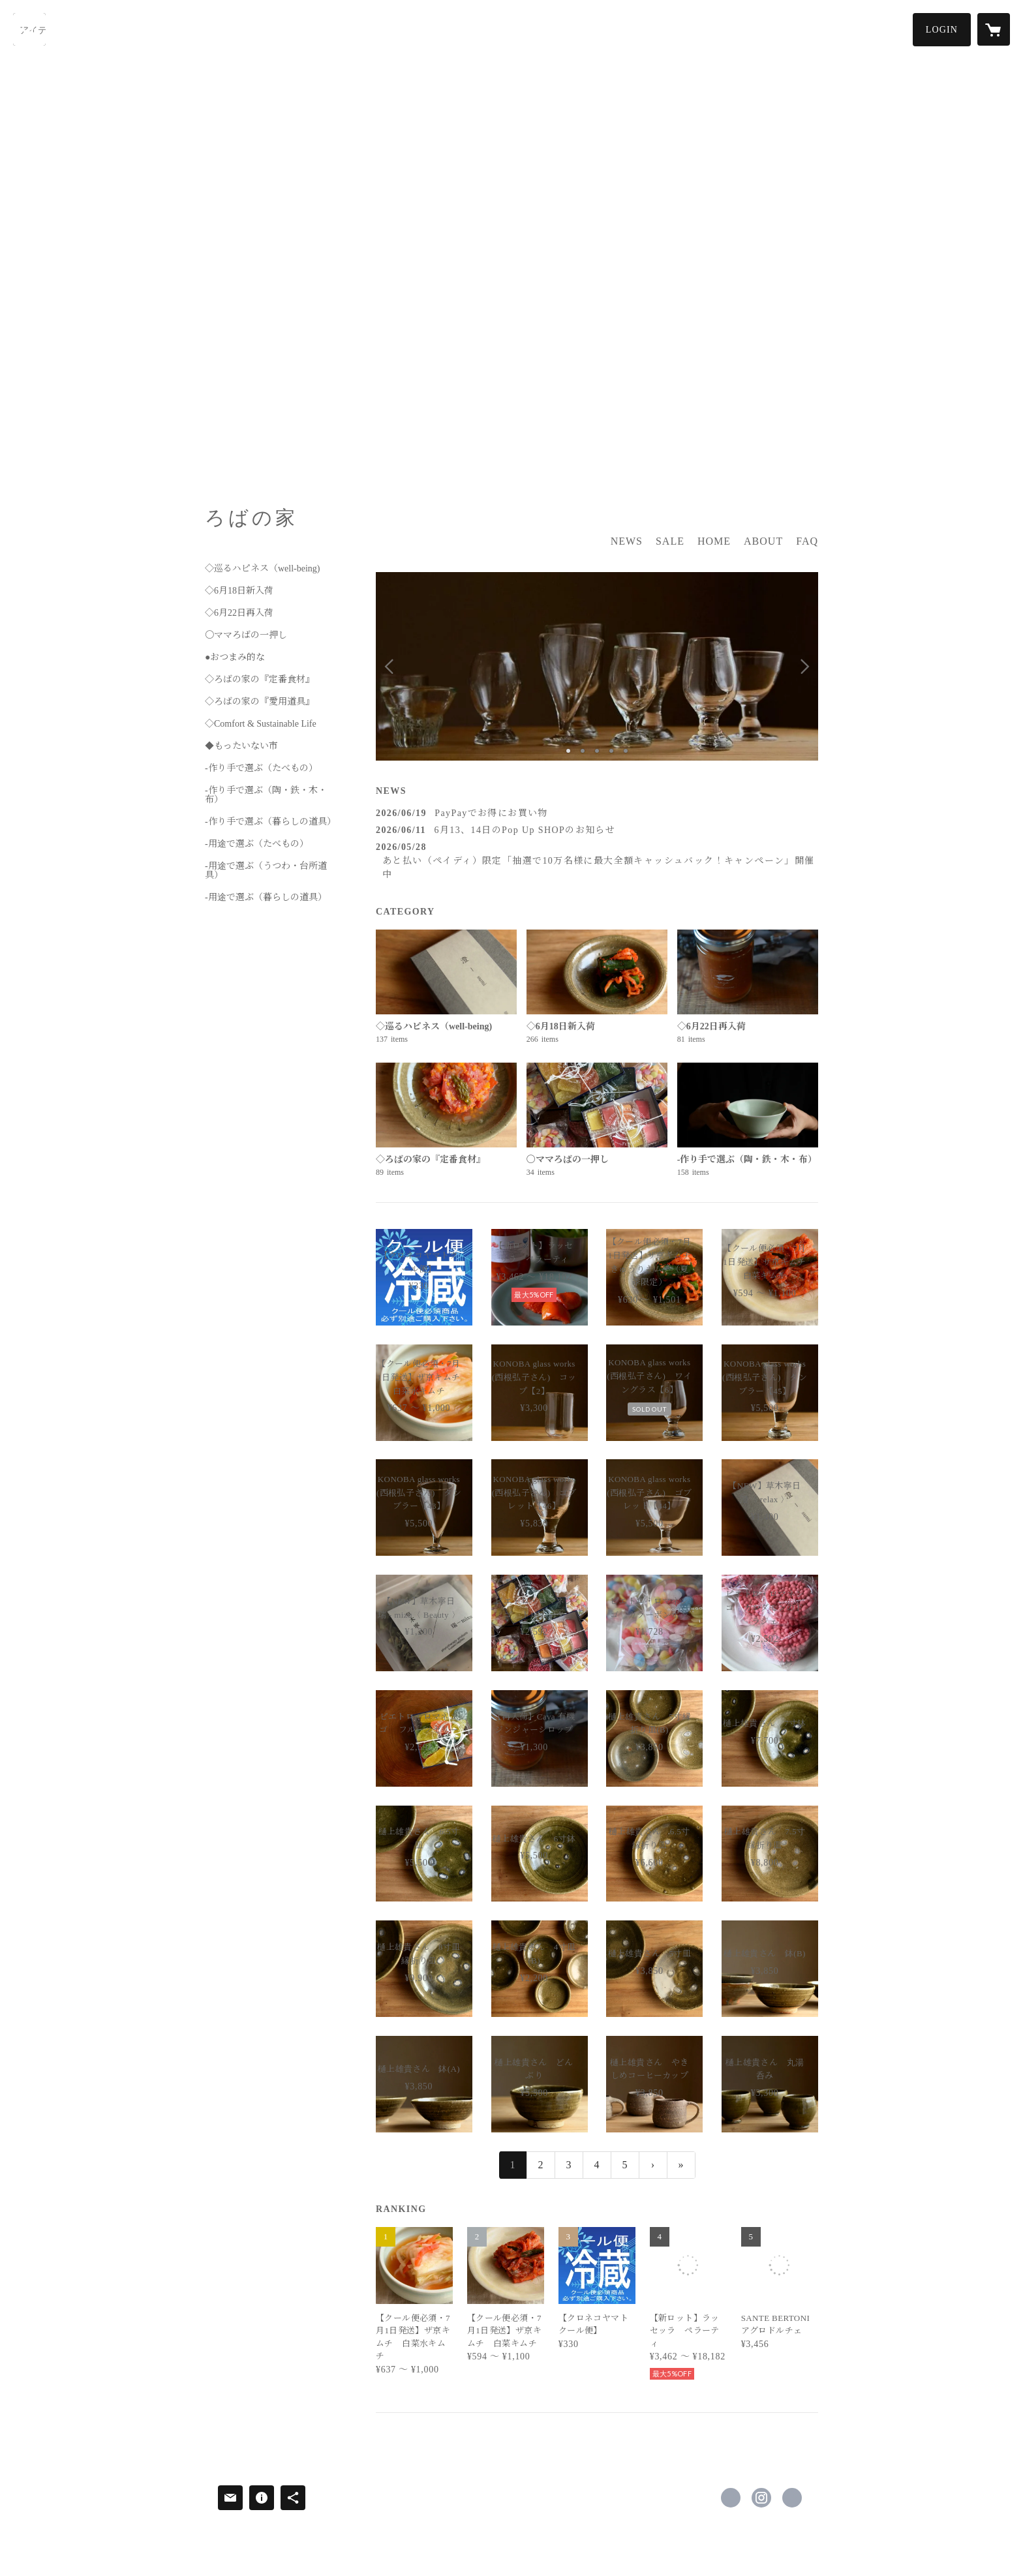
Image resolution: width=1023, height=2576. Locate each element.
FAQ (807, 541)
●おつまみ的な (235, 657)
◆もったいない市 (241, 746)
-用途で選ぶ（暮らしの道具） (266, 897)
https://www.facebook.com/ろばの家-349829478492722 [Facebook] (731, 2498)
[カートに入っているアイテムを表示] (993, 29)
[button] (942, 29)
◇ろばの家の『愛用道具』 (259, 701)
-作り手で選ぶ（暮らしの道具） (270, 821)
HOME (714, 541)
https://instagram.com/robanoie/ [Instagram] (761, 2498)
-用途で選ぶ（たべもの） (257, 844)
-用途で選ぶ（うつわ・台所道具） (266, 871)
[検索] (29, 29)
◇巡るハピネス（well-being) (262, 568)
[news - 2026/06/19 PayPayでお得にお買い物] (597, 813)
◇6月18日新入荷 (239, 591)
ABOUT (763, 541)
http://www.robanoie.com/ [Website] (792, 2498)
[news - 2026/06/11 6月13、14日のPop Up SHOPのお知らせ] (597, 830)
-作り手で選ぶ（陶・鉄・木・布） (266, 795)
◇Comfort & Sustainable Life (260, 724)
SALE (670, 541)
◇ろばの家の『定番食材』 (259, 679)
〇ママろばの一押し (246, 635)
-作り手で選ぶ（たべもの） (261, 768)
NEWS (627, 541)
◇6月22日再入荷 (239, 613)
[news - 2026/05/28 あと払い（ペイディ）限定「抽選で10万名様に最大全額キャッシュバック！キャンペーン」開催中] (597, 860)
